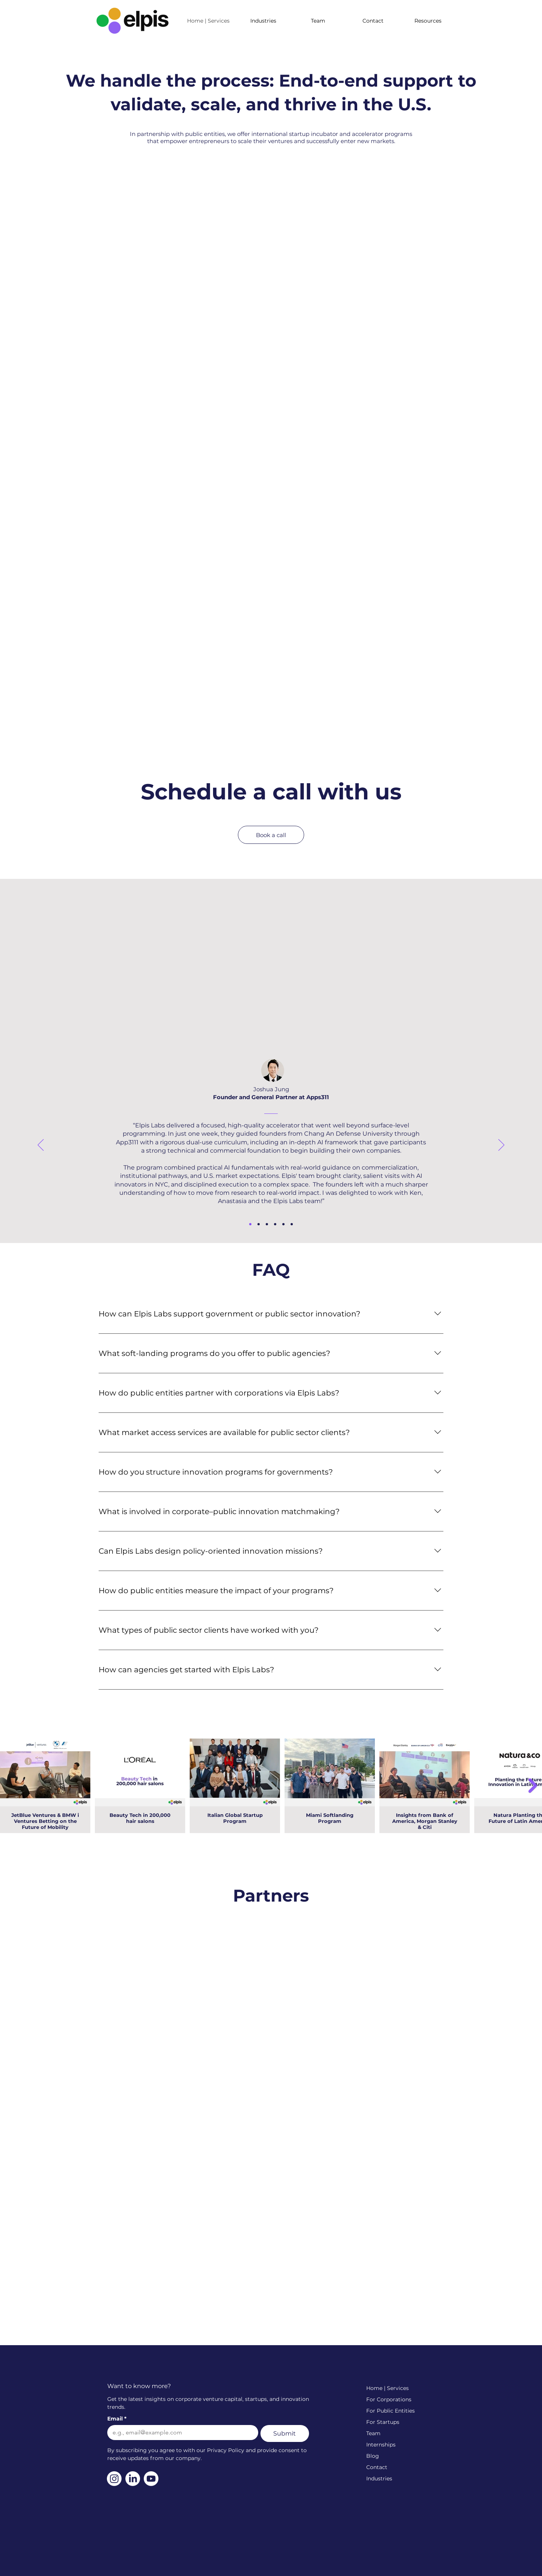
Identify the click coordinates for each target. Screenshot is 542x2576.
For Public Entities (390, 2410)
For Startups (382, 2422)
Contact (376, 2467)
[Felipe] (258, 1224)
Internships (381, 2444)
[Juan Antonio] (283, 1224)
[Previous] (41, 1145)
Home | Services (387, 2388)
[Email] (180, 2432)
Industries (379, 2478)
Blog (372, 2455)
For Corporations (388, 2399)
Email (116, 2419)
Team (373, 2433)
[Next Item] (532, 1785)
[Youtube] (151, 2478)
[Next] (501, 1145)
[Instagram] (114, 2478)
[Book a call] (271, 835)
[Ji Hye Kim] (292, 1224)
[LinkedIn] (132, 2478)
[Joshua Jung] (250, 1224)
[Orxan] (267, 1224)
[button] (427, 20)
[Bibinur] (275, 1224)
